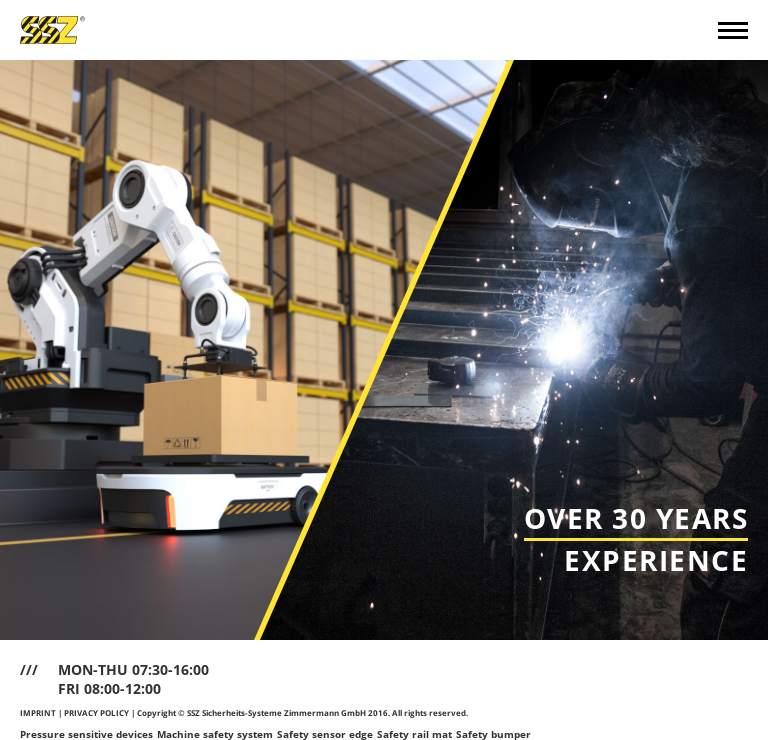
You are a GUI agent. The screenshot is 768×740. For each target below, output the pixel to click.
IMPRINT (38, 712)
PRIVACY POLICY (96, 712)
